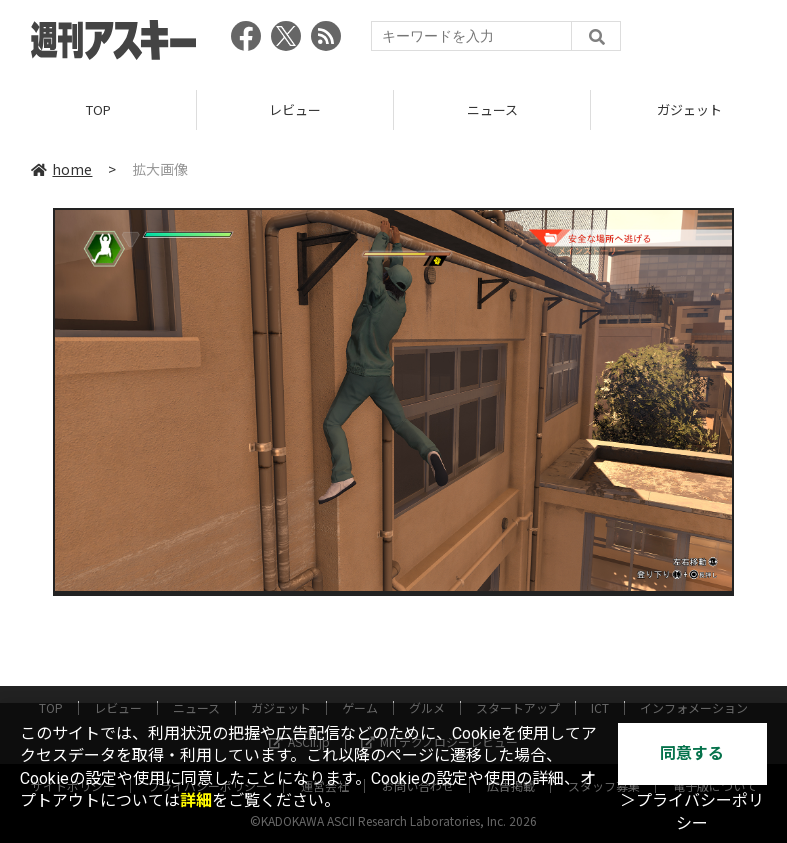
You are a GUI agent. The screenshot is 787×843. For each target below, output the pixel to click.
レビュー (295, 109)
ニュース (492, 109)
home (61, 169)
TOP (98, 109)
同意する (692, 753)
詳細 (196, 800)
